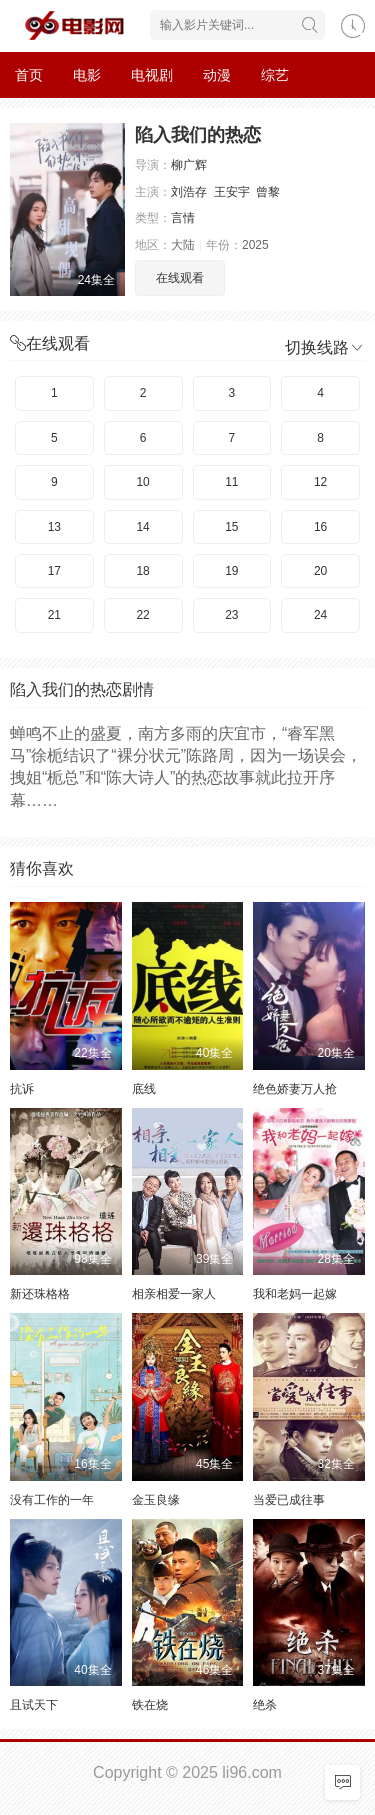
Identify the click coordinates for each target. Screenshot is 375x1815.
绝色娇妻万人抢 (295, 1089)
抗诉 (22, 1089)
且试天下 (34, 1705)
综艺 (275, 75)
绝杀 (265, 1705)
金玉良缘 (156, 1500)
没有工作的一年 (52, 1500)
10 (142, 482)
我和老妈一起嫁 (295, 1294)
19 (231, 571)
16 (320, 527)
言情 (183, 218)
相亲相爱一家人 (174, 1294)
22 (142, 615)
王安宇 (232, 192)
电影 (87, 75)
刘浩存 (189, 192)
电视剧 (152, 75)
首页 (29, 75)
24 (320, 615)
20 (320, 571)
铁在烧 (150, 1705)
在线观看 (180, 278)
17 (54, 571)
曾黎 (268, 192)
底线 (144, 1089)
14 (142, 527)
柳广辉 (189, 165)
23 (231, 615)
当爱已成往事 (289, 1500)
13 (54, 527)
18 (142, 571)
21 (54, 615)
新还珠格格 (40, 1294)
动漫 (217, 75)
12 (320, 482)
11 (231, 482)
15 (231, 527)
